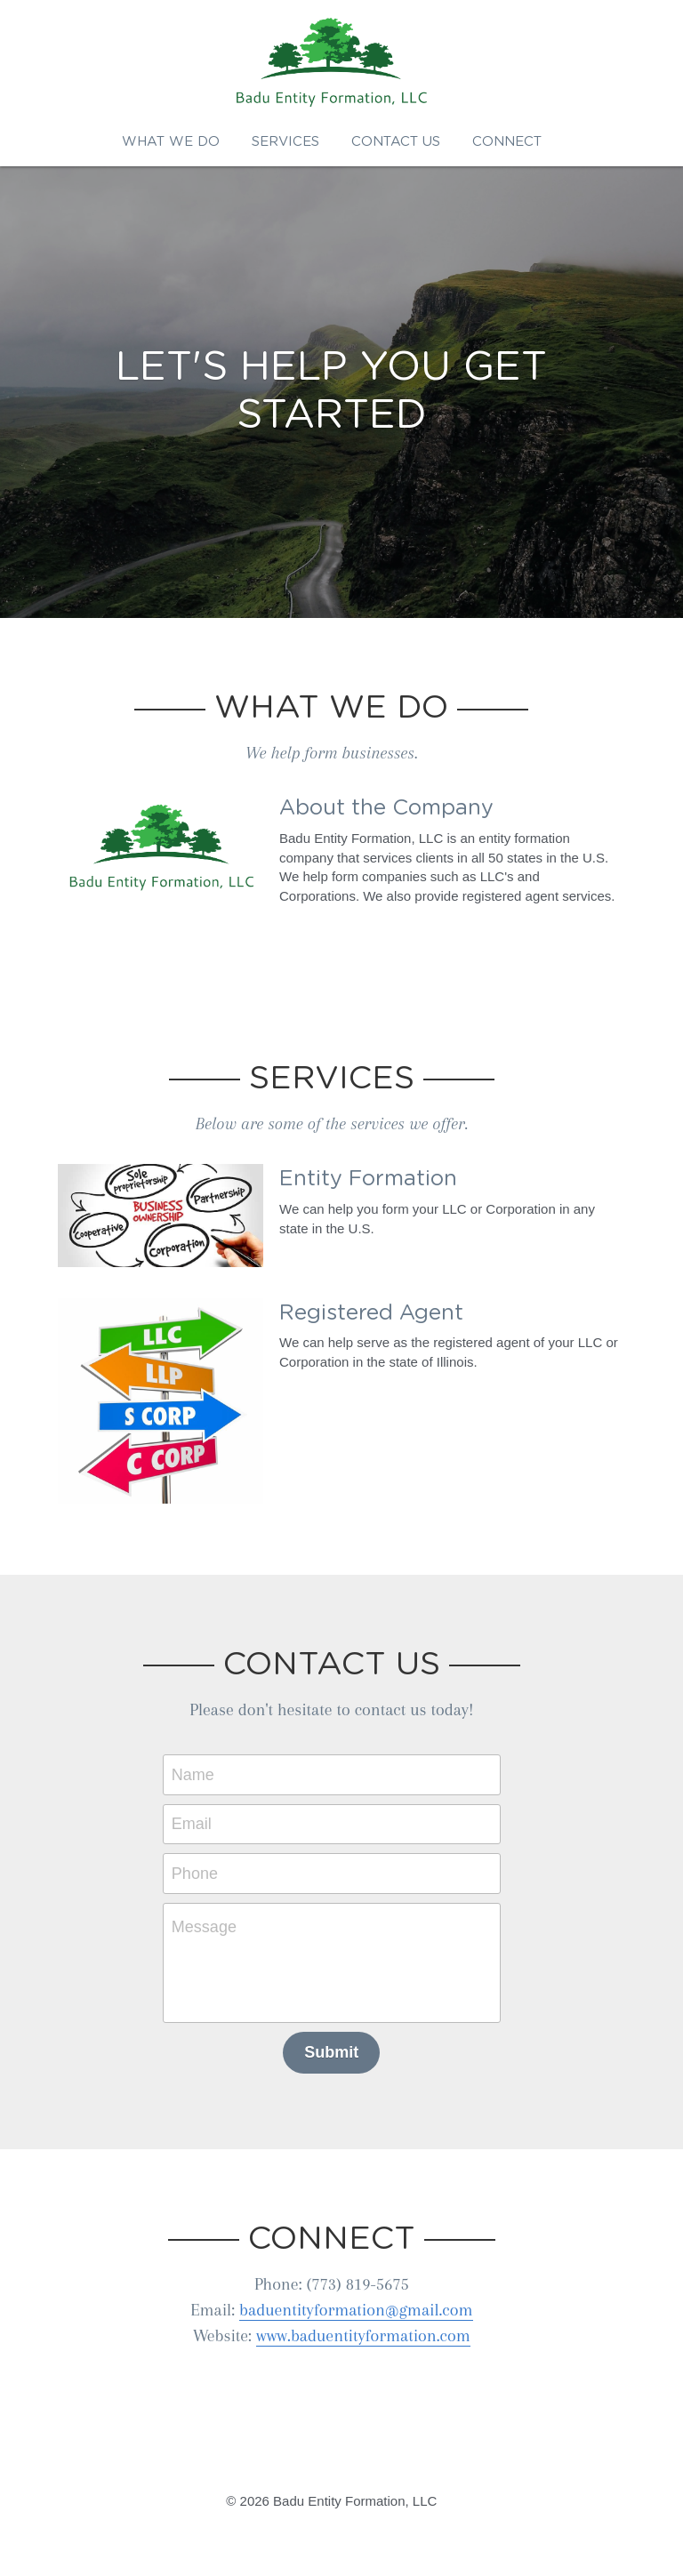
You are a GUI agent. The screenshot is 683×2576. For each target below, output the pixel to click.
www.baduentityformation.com (373, 2329)
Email (201, 1817)
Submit (342, 2046)
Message (213, 1921)
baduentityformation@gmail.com (365, 2304)
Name (202, 1769)
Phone (204, 1867)
